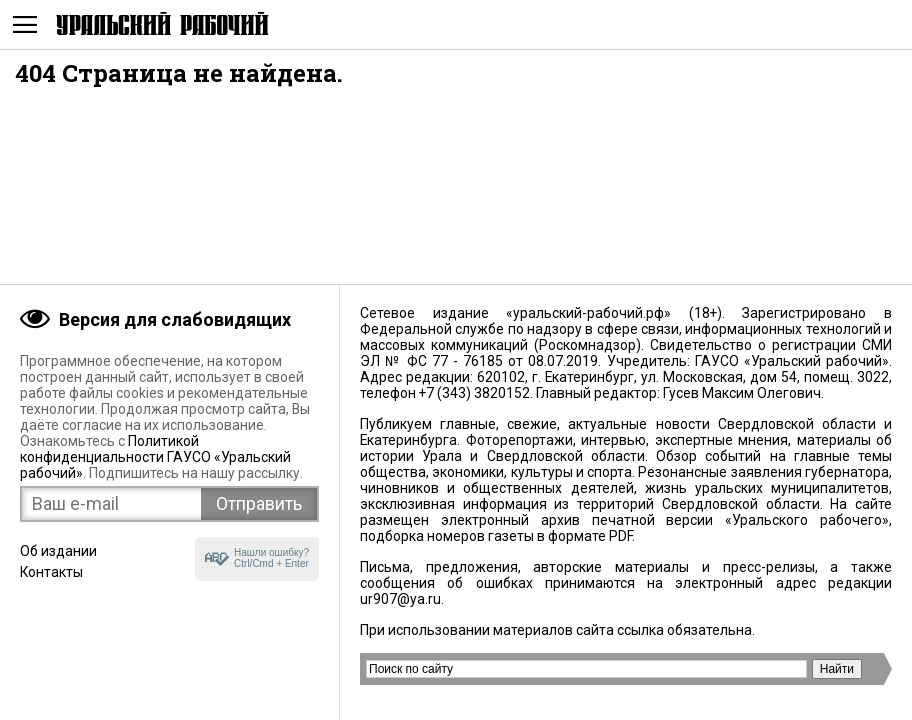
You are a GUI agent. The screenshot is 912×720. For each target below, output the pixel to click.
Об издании (58, 551)
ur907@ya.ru (400, 599)
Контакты (51, 572)
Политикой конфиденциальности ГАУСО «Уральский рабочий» (155, 457)
